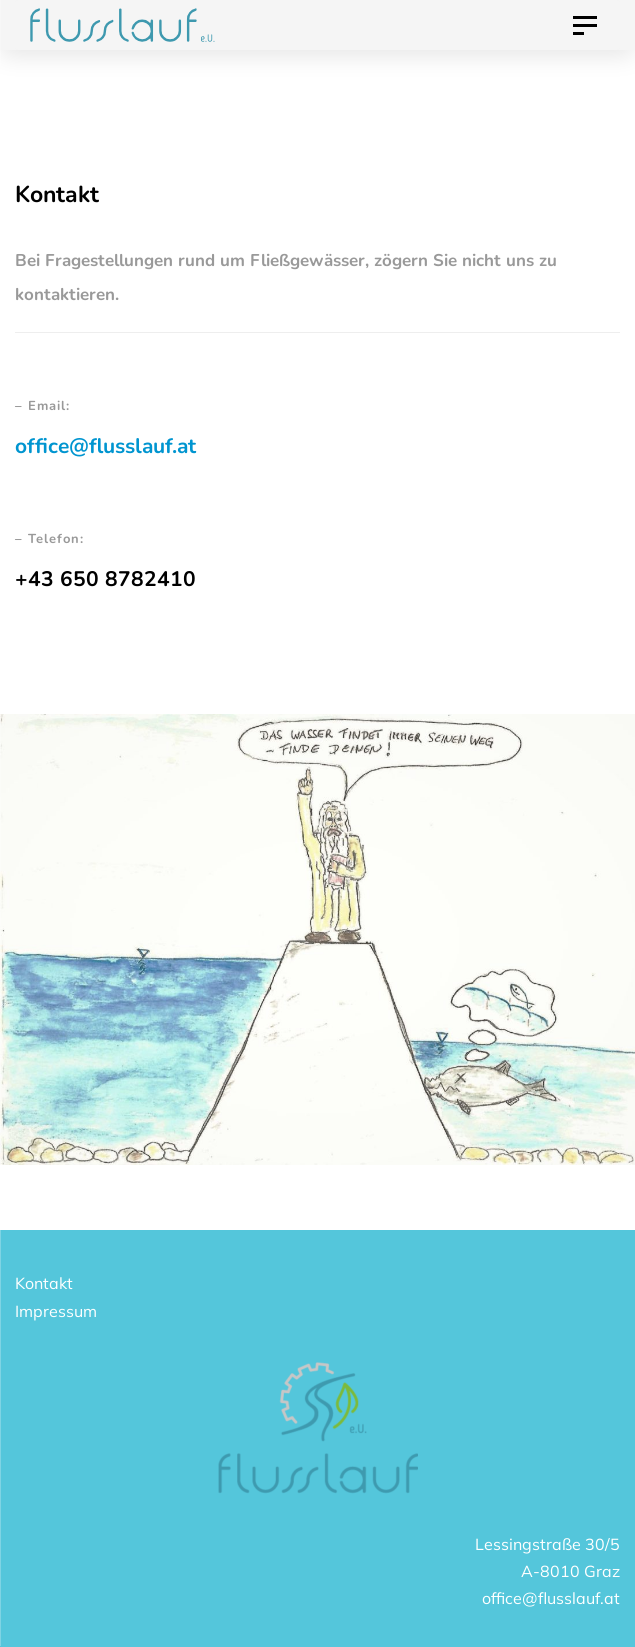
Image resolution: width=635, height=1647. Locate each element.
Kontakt (44, 1283)
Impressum (56, 1311)
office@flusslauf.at (105, 446)
